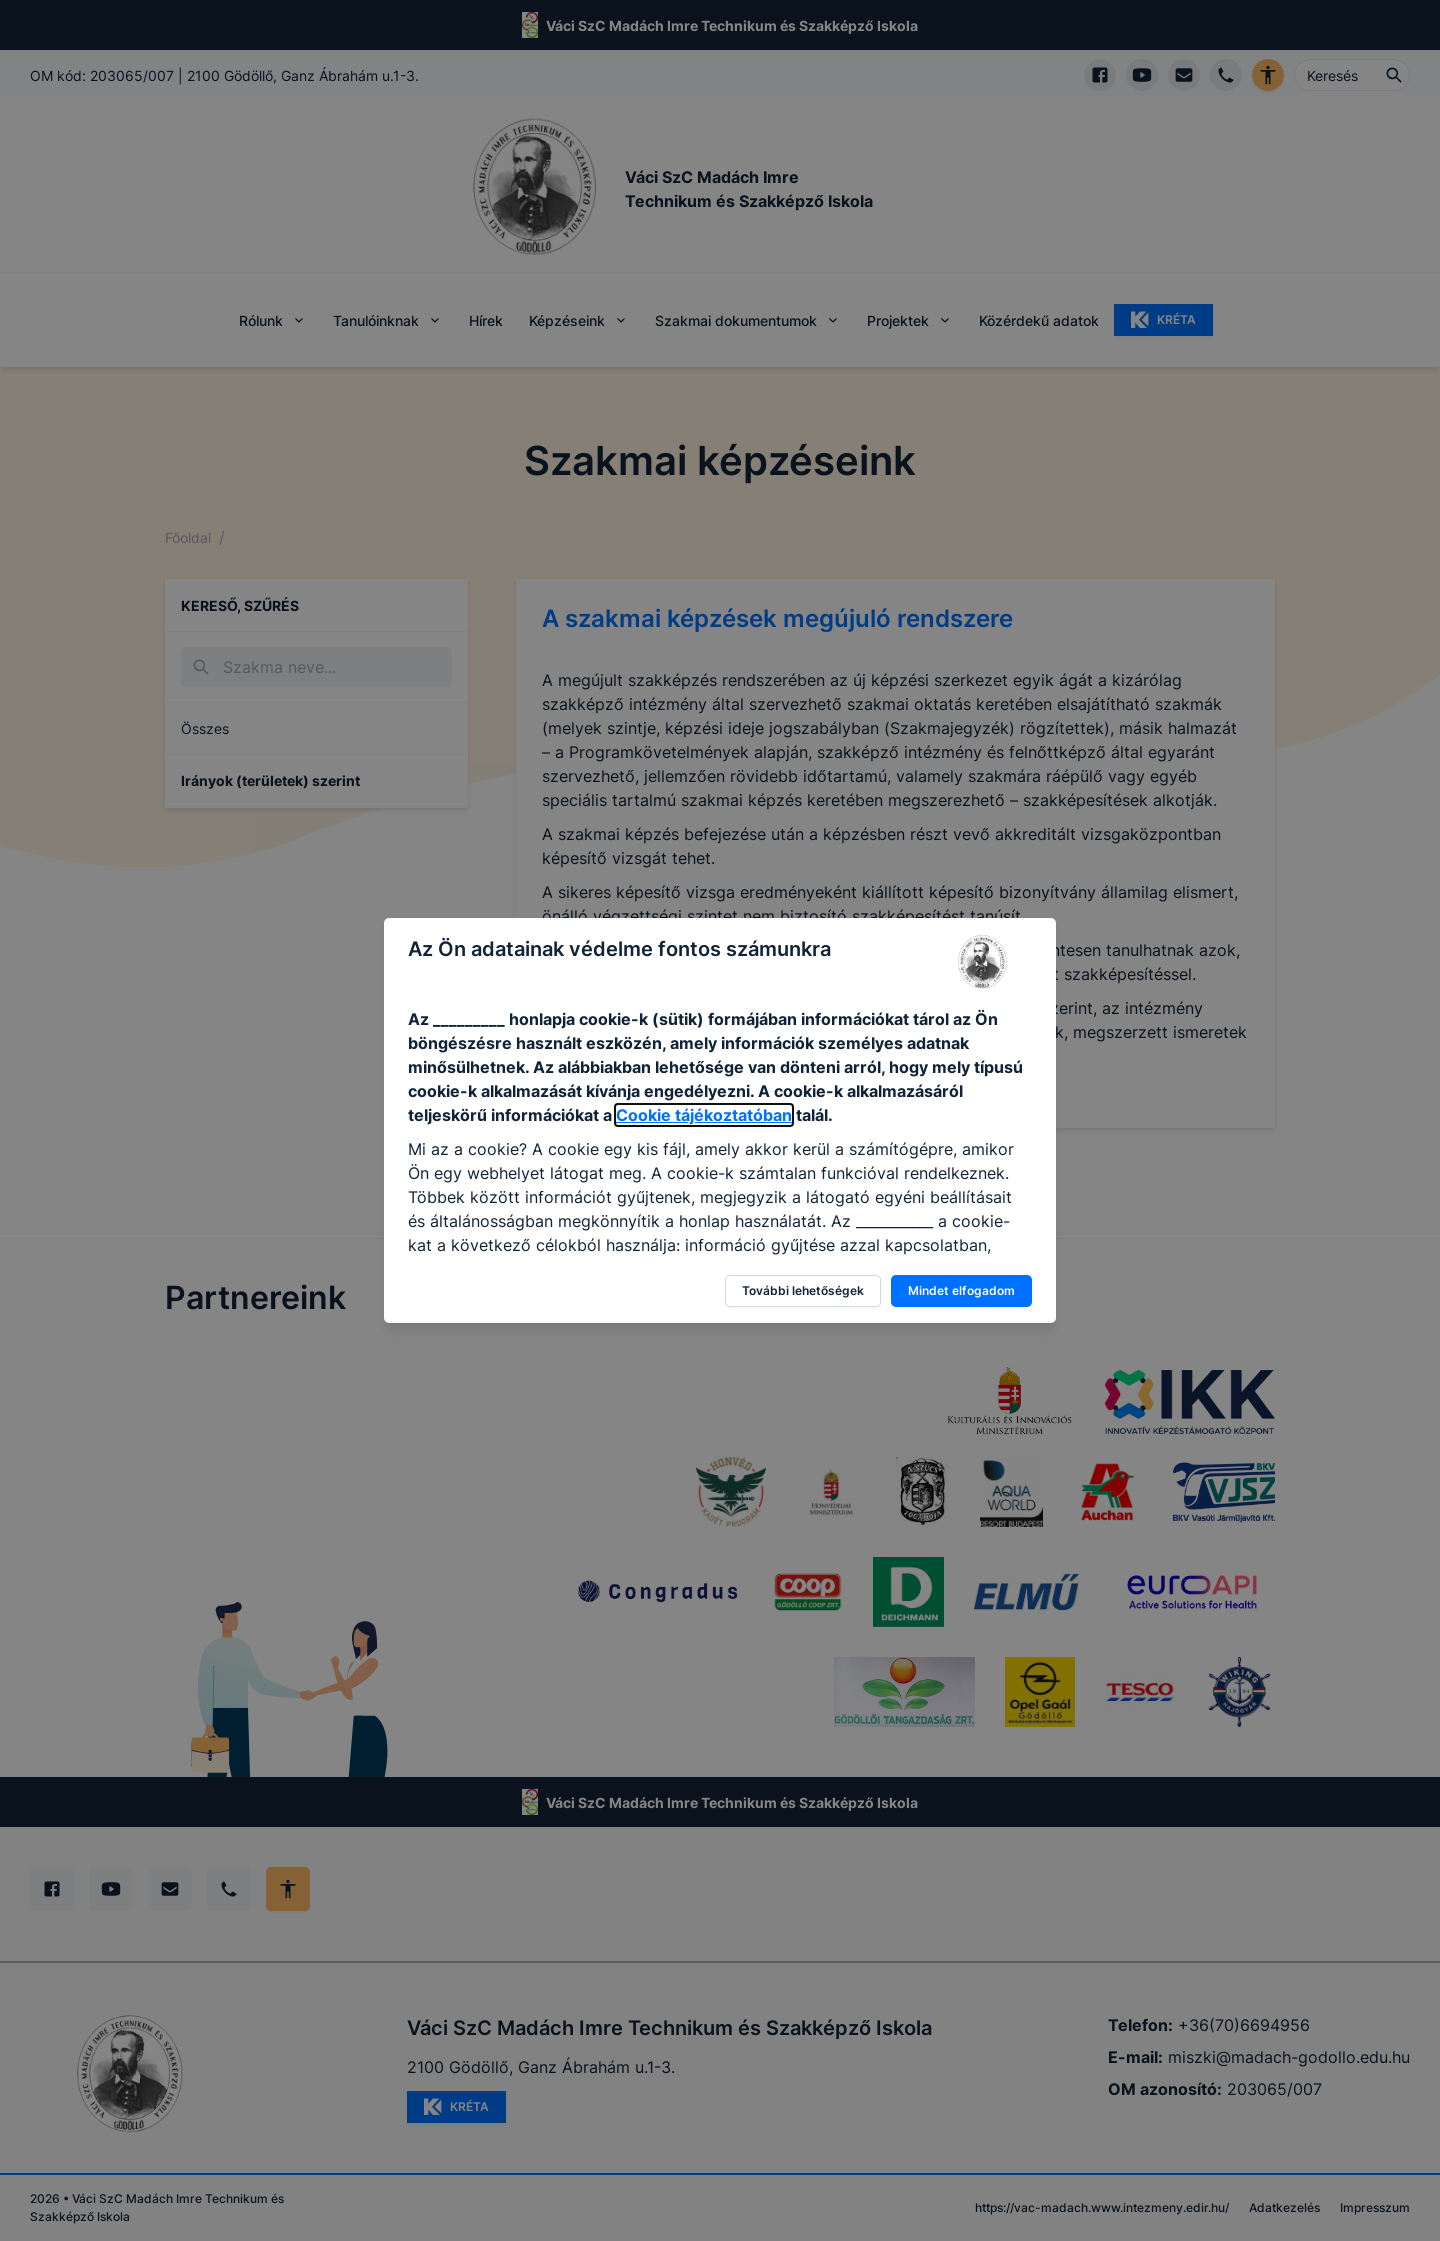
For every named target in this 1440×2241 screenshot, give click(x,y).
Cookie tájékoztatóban (704, 1115)
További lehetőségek (803, 1290)
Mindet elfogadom (961, 1290)
